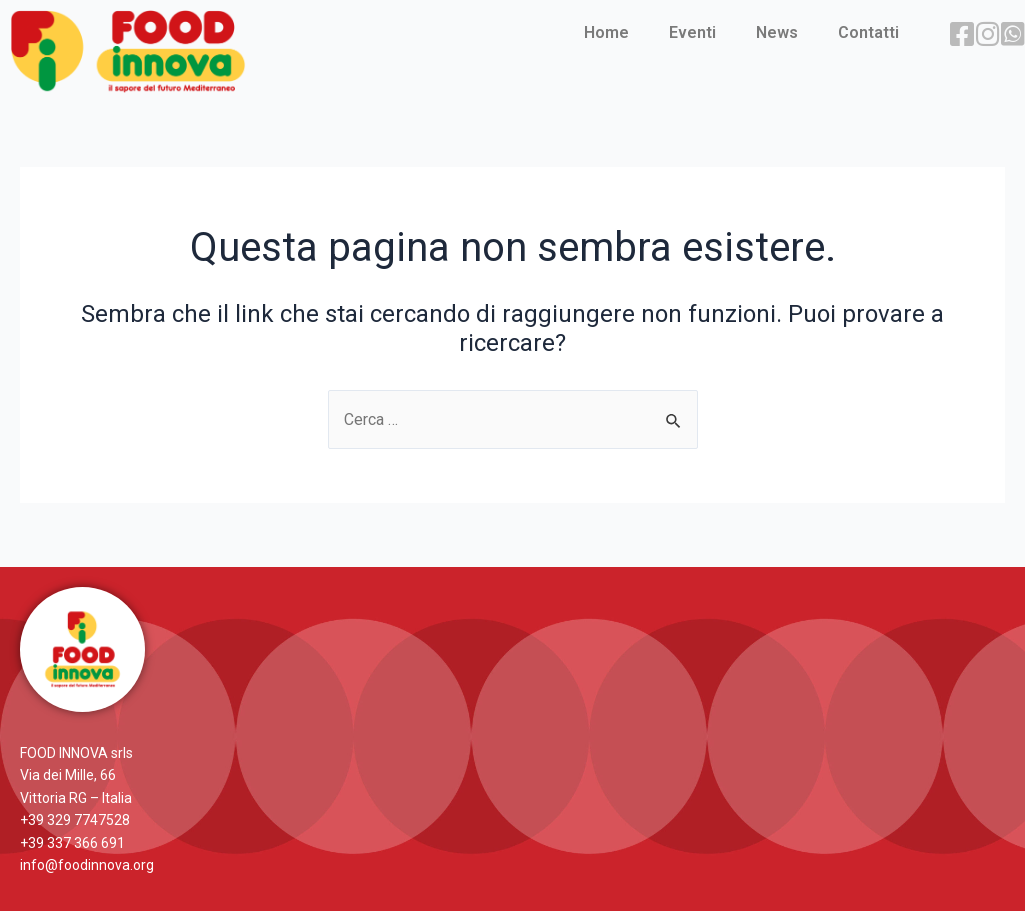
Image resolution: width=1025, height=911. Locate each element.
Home (606, 32)
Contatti (868, 32)
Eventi (692, 32)
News (777, 32)
